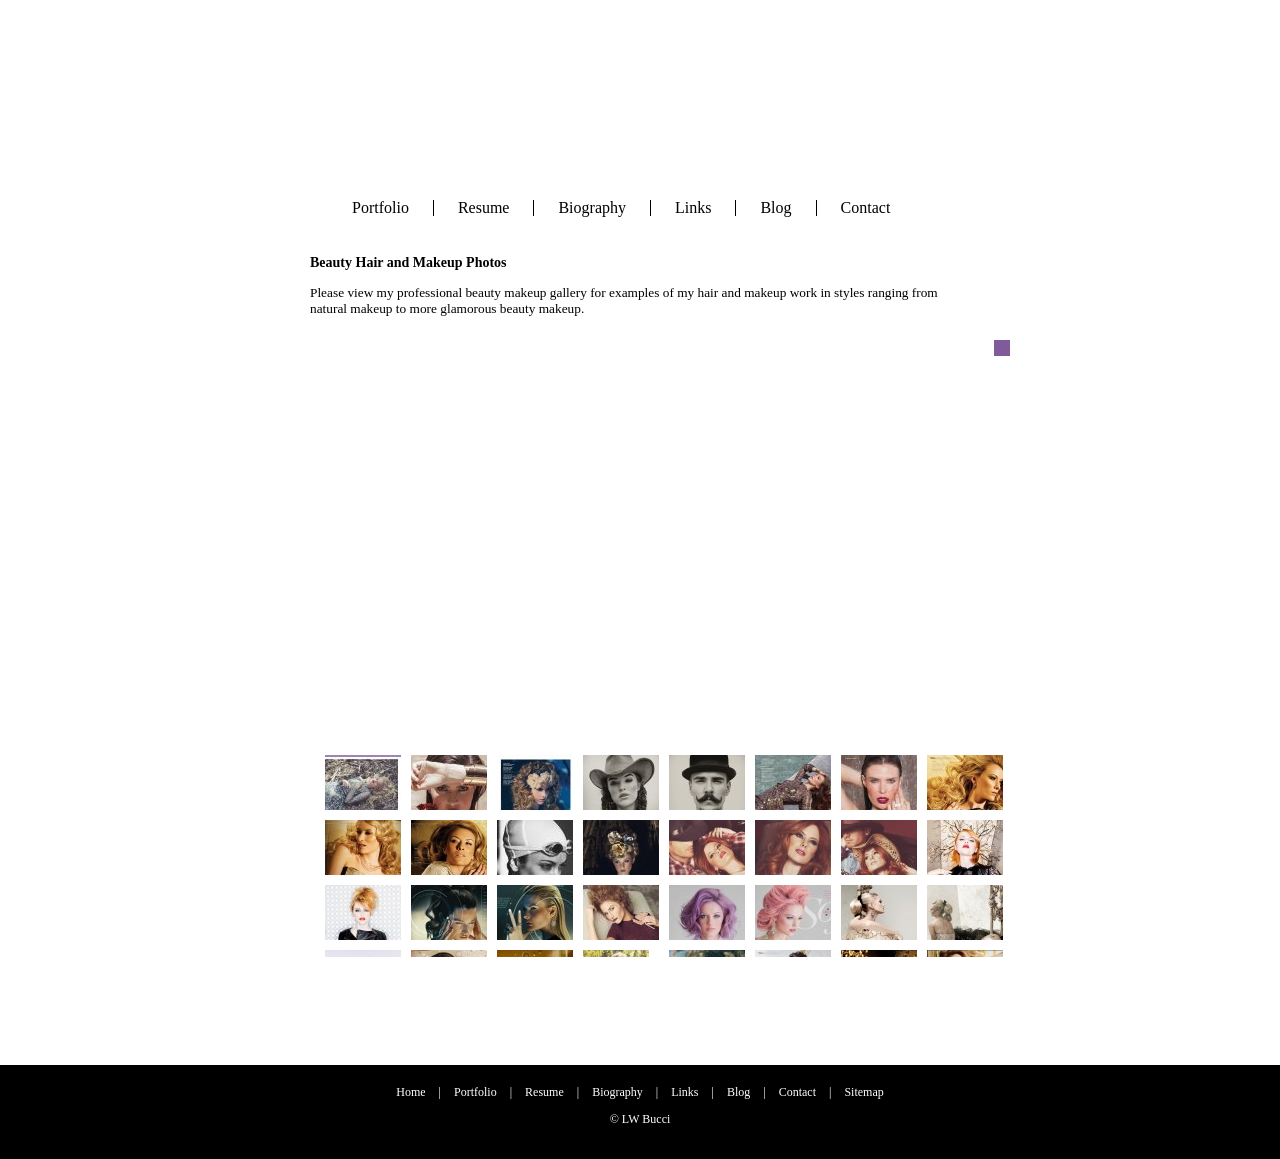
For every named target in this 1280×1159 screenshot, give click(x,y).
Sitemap (863, 1092)
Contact (866, 208)
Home (410, 1092)
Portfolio (380, 208)
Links (693, 208)
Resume (484, 208)
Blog (775, 208)
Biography (592, 208)
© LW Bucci (640, 1119)
